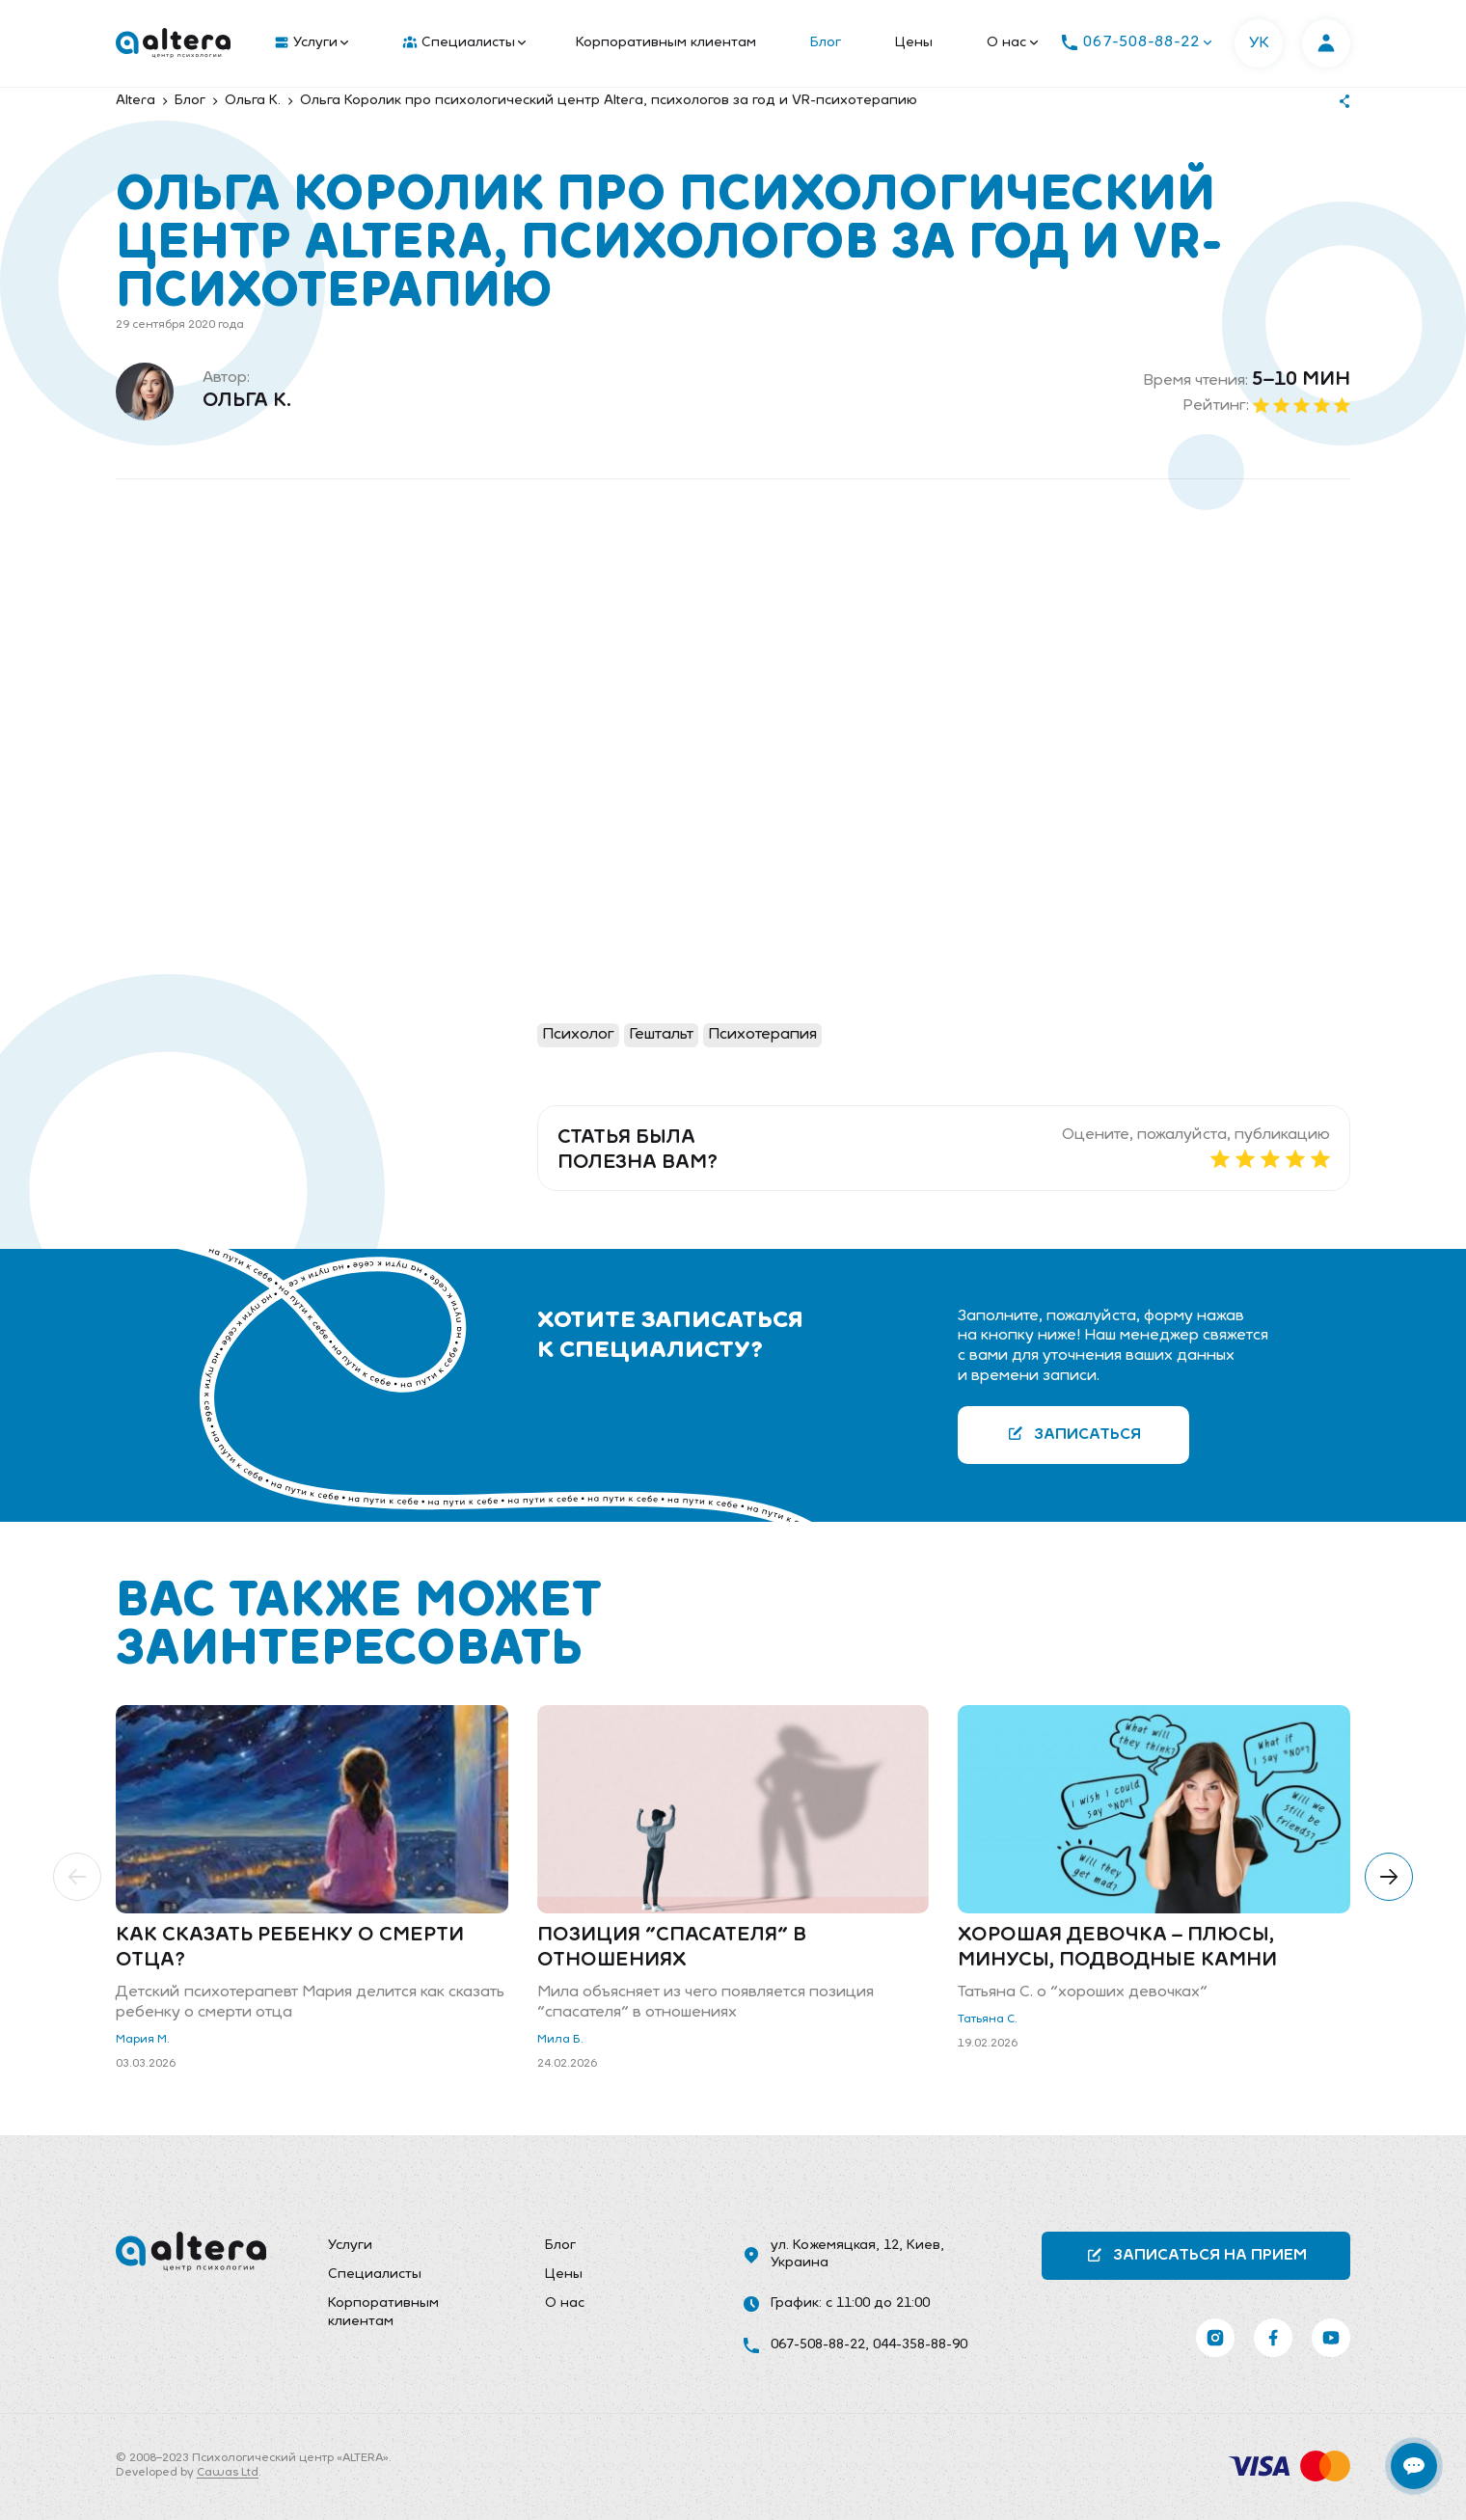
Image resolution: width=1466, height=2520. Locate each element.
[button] (77, 1876)
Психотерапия (762, 1035)
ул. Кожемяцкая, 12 (835, 2245)
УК (1259, 43)
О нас (1012, 43)
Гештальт (661, 1035)
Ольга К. (247, 401)
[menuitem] (307, 43)
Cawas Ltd (227, 2473)
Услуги (311, 43)
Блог (825, 43)
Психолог (578, 1035)
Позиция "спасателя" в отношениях (671, 1948)
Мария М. (143, 2040)
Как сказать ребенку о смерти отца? (290, 1948)
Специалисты (464, 43)
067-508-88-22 (818, 2345)
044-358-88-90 (920, 2345)
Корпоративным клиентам (666, 43)
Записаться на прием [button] (1196, 2255)
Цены (914, 43)
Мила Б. (560, 2040)
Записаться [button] (1074, 1433)
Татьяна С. (988, 2019)
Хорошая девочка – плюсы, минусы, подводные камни (1117, 1948)
